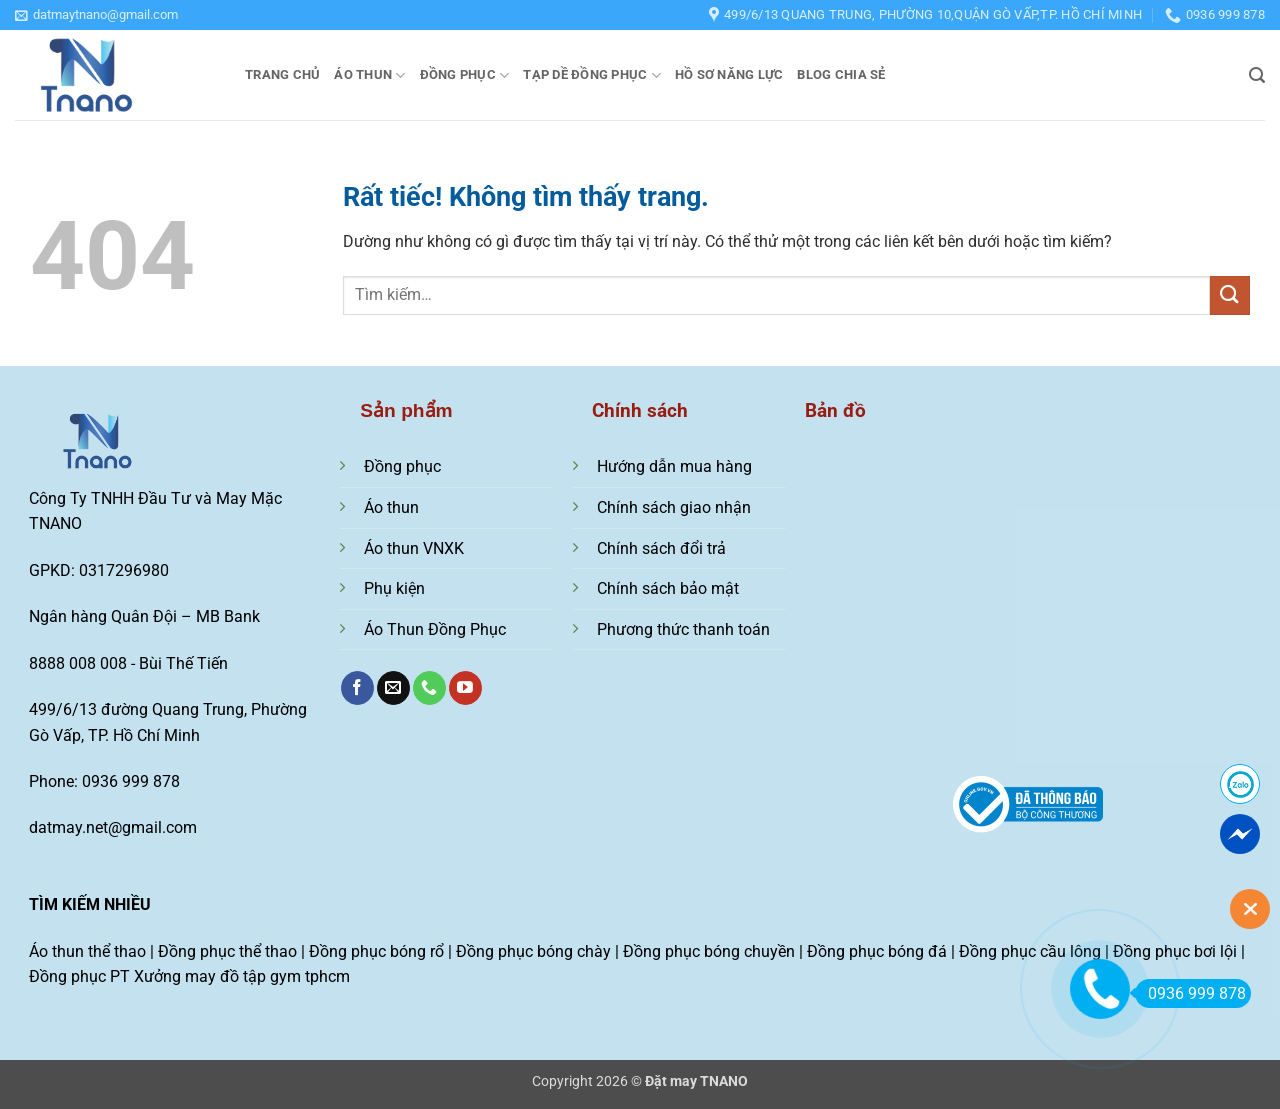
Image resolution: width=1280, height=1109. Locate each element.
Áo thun (369, 75)
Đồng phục (465, 75)
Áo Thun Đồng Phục (435, 629)
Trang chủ (282, 74)
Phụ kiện (394, 588)
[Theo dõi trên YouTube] (465, 688)
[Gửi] (1230, 295)
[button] (96, 15)
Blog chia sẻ (841, 74)
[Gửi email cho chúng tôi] (393, 688)
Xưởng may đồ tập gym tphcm (242, 976)
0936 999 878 (1190, 993)
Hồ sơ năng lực (729, 74)
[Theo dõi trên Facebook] (357, 688)
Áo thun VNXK (414, 548)
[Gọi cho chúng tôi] (429, 688)
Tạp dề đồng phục (592, 75)
